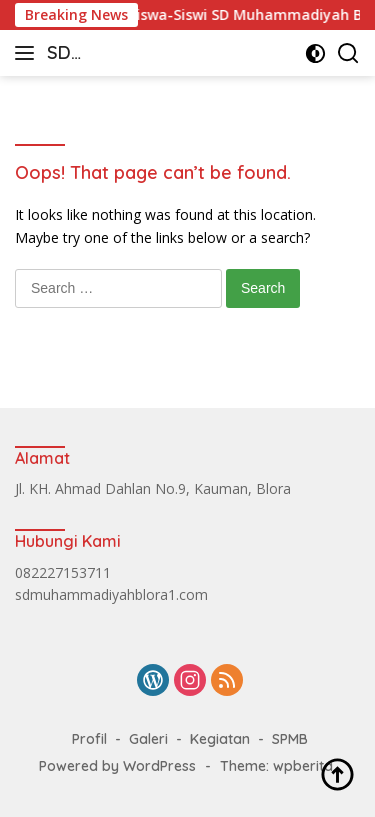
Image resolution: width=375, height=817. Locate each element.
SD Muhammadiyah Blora (114, 54)
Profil (89, 739)
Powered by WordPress (117, 766)
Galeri (148, 739)
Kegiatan (220, 739)
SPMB (290, 739)
